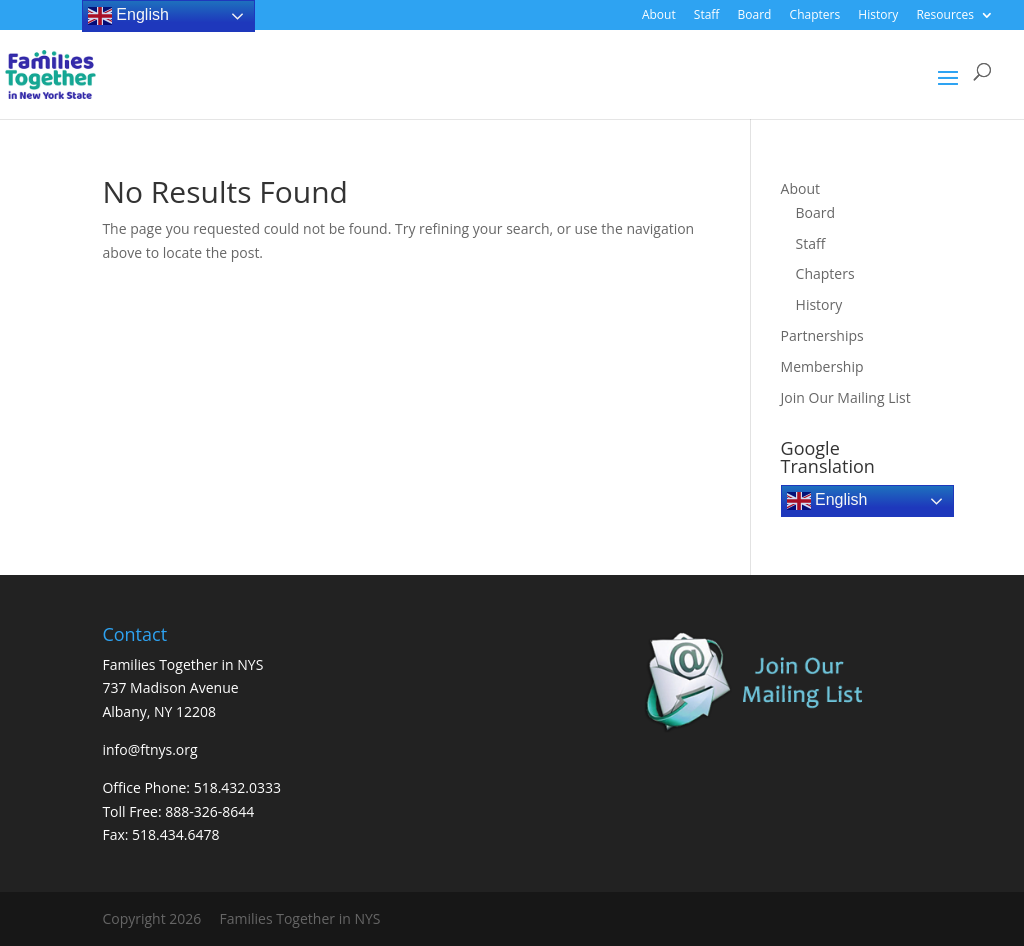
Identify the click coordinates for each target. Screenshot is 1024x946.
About (659, 16)
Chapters (815, 16)
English (827, 501)
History (878, 16)
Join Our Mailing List (846, 397)
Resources (945, 16)
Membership (822, 366)
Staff (707, 16)
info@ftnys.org (149, 749)
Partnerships (822, 335)
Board (755, 16)
